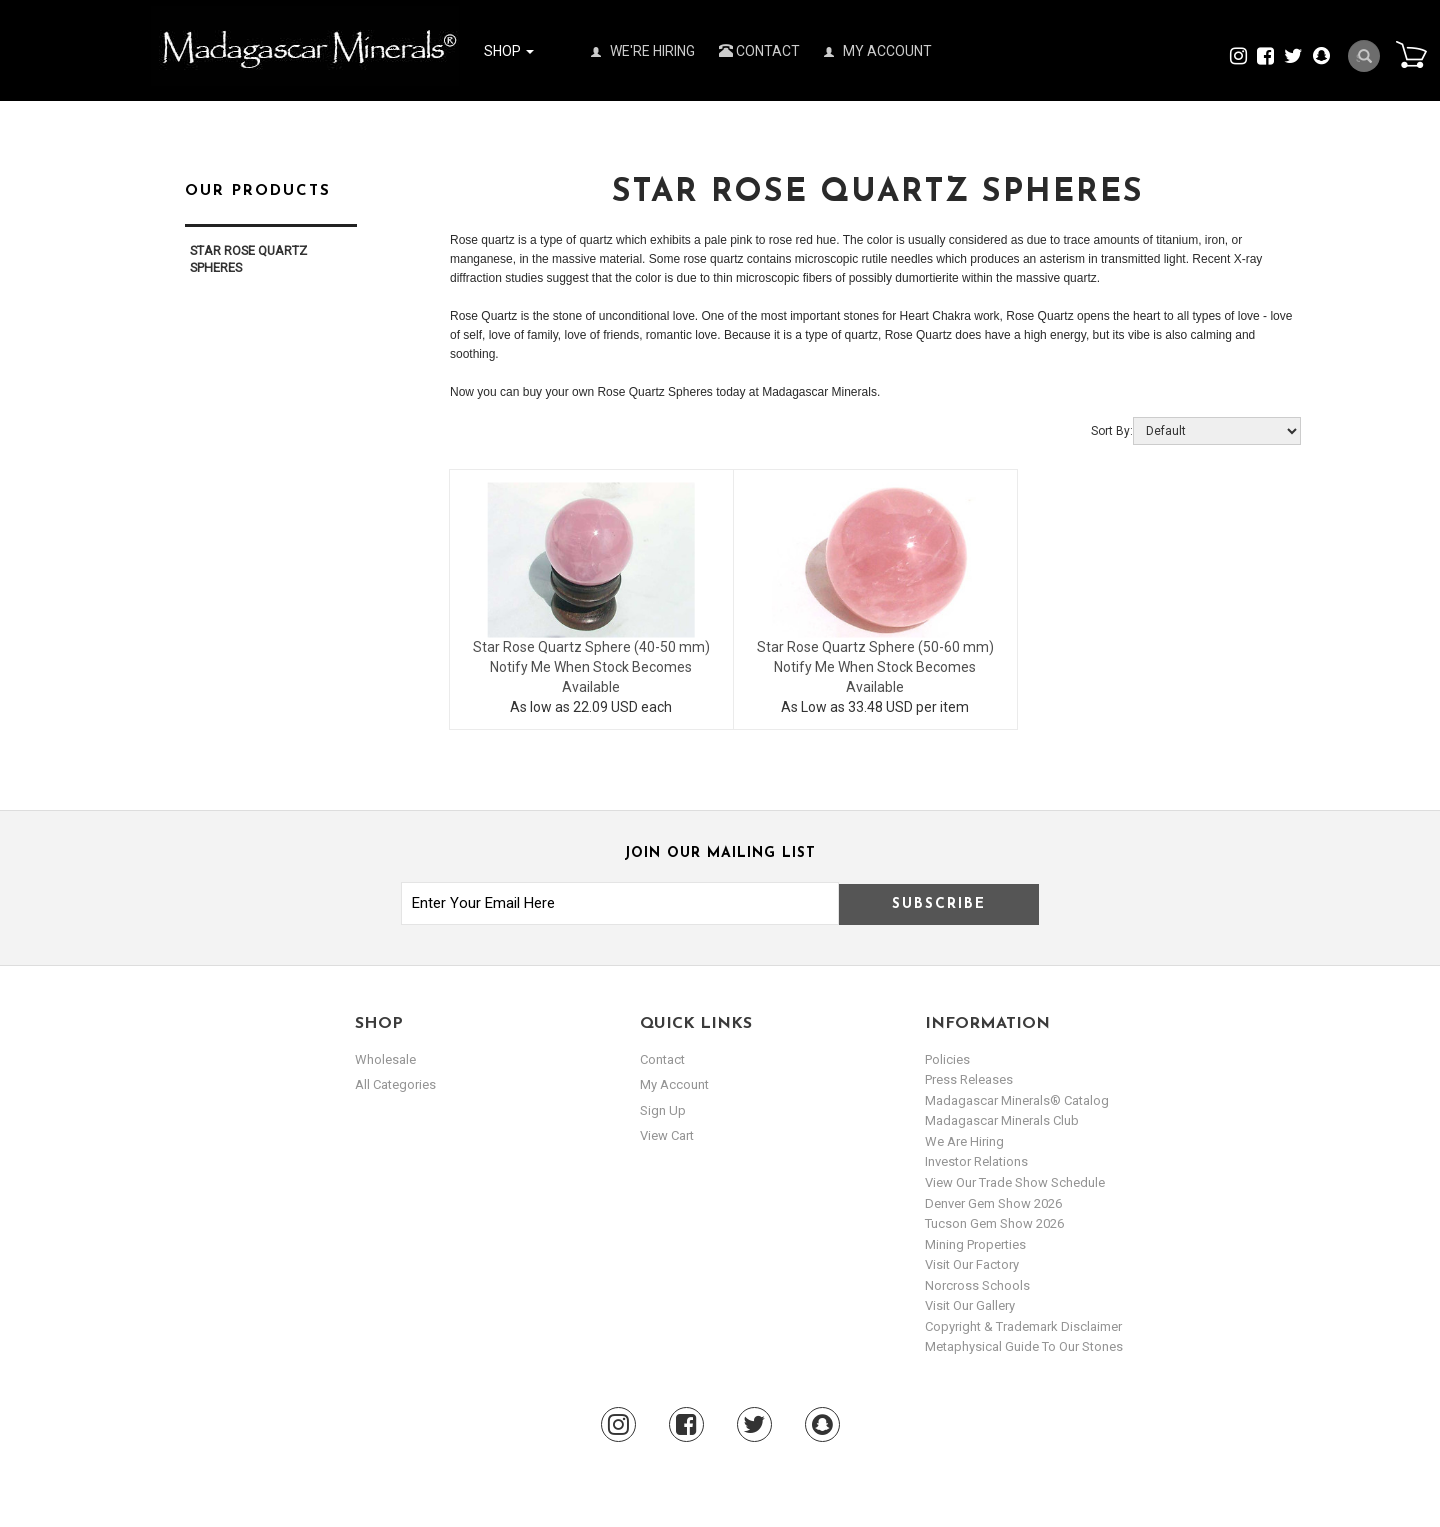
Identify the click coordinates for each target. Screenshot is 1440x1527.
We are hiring (964, 1141)
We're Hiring (643, 51)
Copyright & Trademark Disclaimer (1023, 1326)
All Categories (395, 1084)
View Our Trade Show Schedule (1015, 1182)
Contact (759, 51)
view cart (667, 1135)
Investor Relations (976, 1161)
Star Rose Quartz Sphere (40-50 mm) (591, 647)
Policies (947, 1059)
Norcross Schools (977, 1285)
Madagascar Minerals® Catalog (1017, 1100)
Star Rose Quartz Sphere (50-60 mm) (875, 647)
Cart (1411, 54)
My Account (878, 51)
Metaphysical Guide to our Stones (1024, 1346)
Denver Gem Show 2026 (993, 1203)
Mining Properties (975, 1244)
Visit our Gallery (970, 1305)
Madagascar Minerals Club (1002, 1120)
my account (674, 1084)
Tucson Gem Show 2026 (994, 1223)
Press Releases (969, 1079)
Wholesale (385, 1059)
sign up (663, 1110)
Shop (509, 51)
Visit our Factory (972, 1264)
